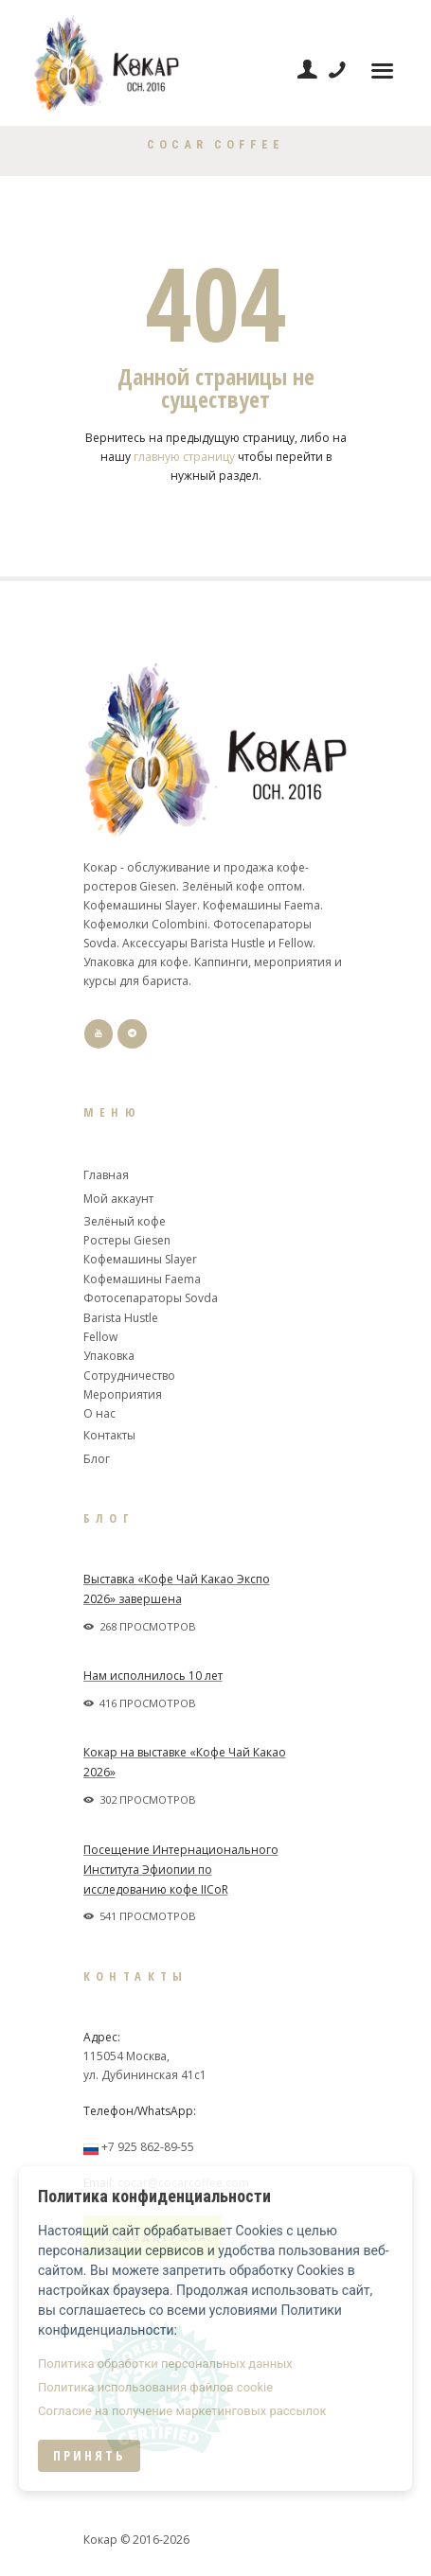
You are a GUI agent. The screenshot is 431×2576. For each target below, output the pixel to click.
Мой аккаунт (118, 1199)
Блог (96, 1459)
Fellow (100, 1337)
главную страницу (184, 457)
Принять (89, 2455)
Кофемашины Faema (142, 1279)
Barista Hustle (120, 1318)
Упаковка (109, 1356)
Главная (106, 1175)
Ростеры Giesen (127, 1240)
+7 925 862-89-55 (147, 2147)
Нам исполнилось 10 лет (153, 1675)
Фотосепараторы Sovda (150, 1298)
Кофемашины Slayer (140, 1259)
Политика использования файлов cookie (155, 2387)
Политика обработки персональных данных (165, 2363)
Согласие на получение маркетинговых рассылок (182, 2411)
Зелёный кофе (124, 1221)
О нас (99, 1413)
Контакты (109, 1435)
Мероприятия (122, 1394)
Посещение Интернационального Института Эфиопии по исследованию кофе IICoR (180, 1869)
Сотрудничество (129, 1375)
